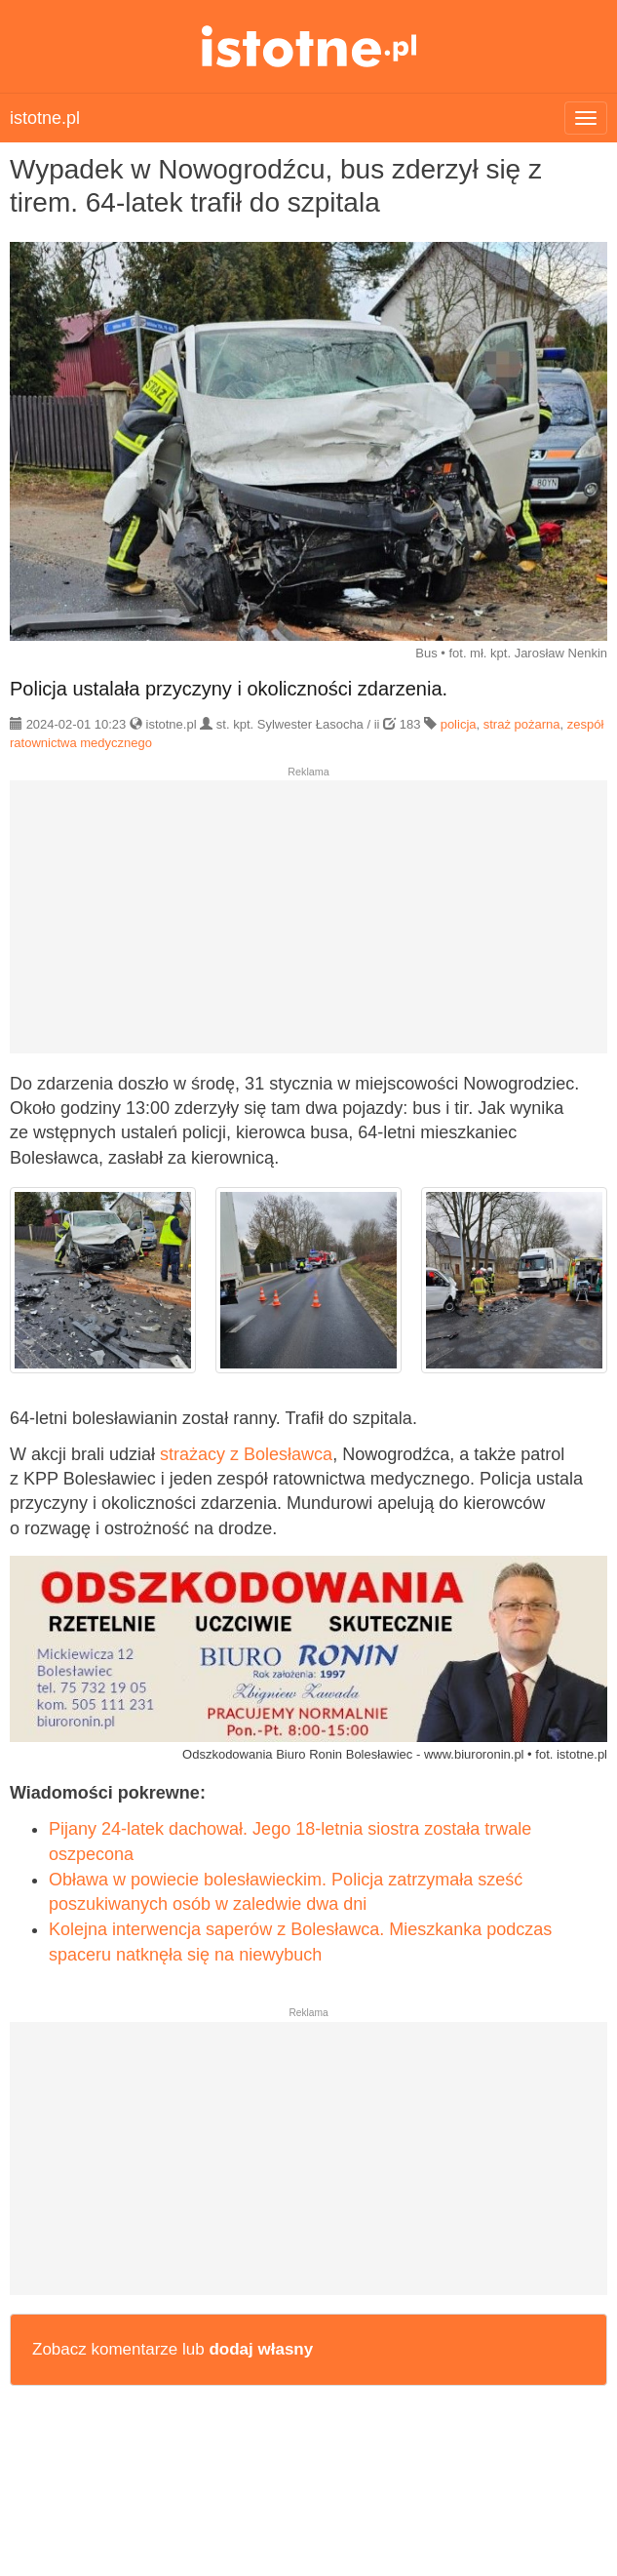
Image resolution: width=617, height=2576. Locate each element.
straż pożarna (521, 724)
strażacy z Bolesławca (246, 1454)
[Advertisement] (308, 924)
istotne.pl (308, 46)
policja (459, 724)
